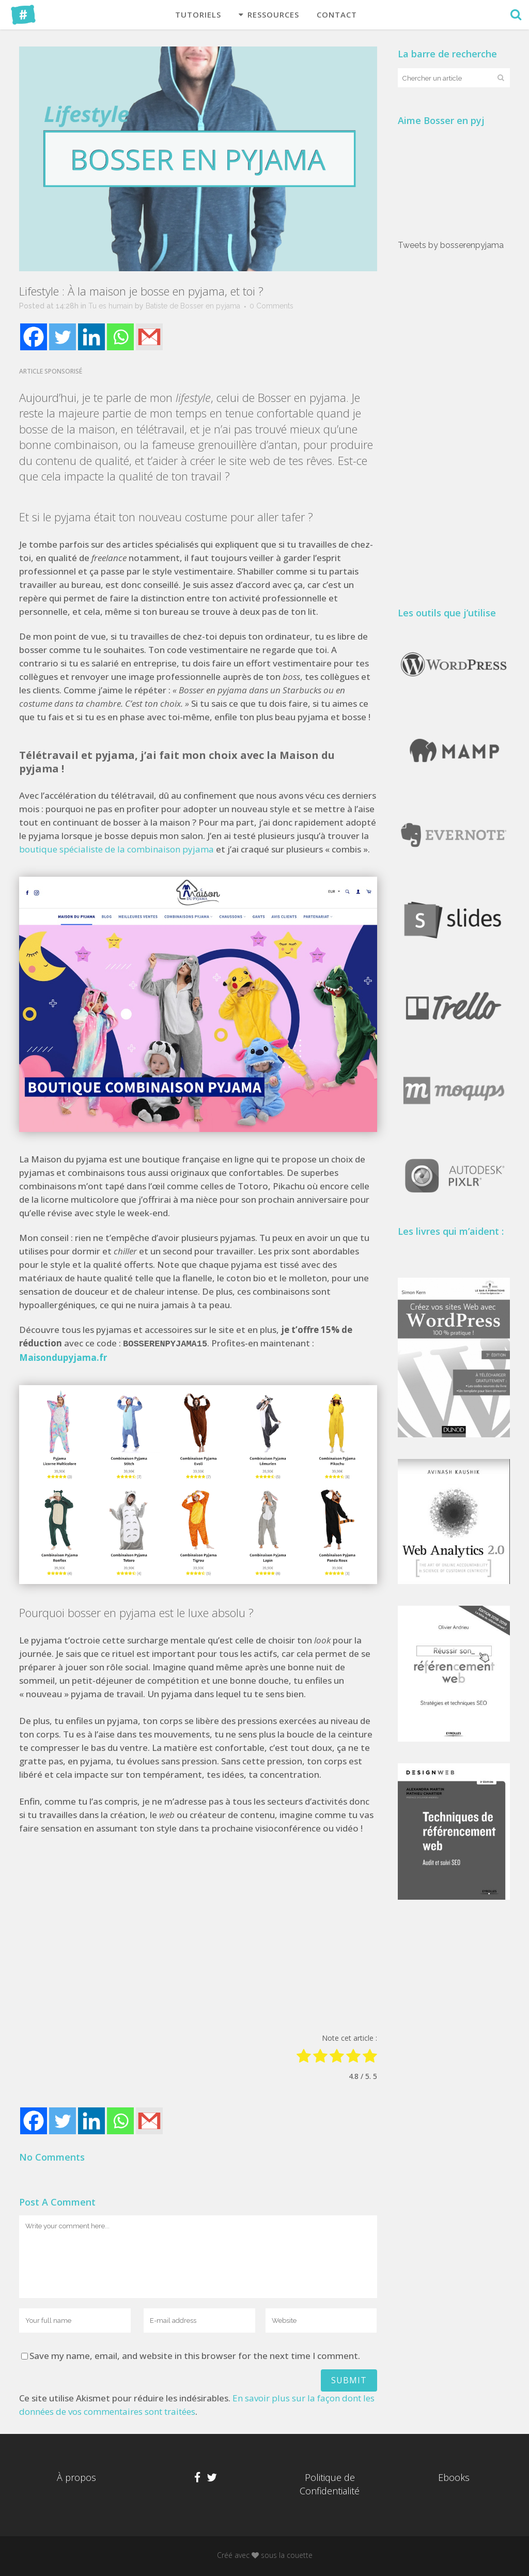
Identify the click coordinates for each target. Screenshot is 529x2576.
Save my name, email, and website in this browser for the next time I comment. (194, 2355)
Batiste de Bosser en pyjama (193, 306)
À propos (76, 2477)
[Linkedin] (91, 337)
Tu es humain (110, 306)
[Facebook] (33, 337)
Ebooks (454, 2477)
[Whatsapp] (120, 337)
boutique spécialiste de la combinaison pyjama (116, 850)
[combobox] (440, 77)
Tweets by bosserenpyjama (453, 244)
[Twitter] (62, 337)
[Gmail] (149, 337)
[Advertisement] (198, 1933)
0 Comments (271, 306)
